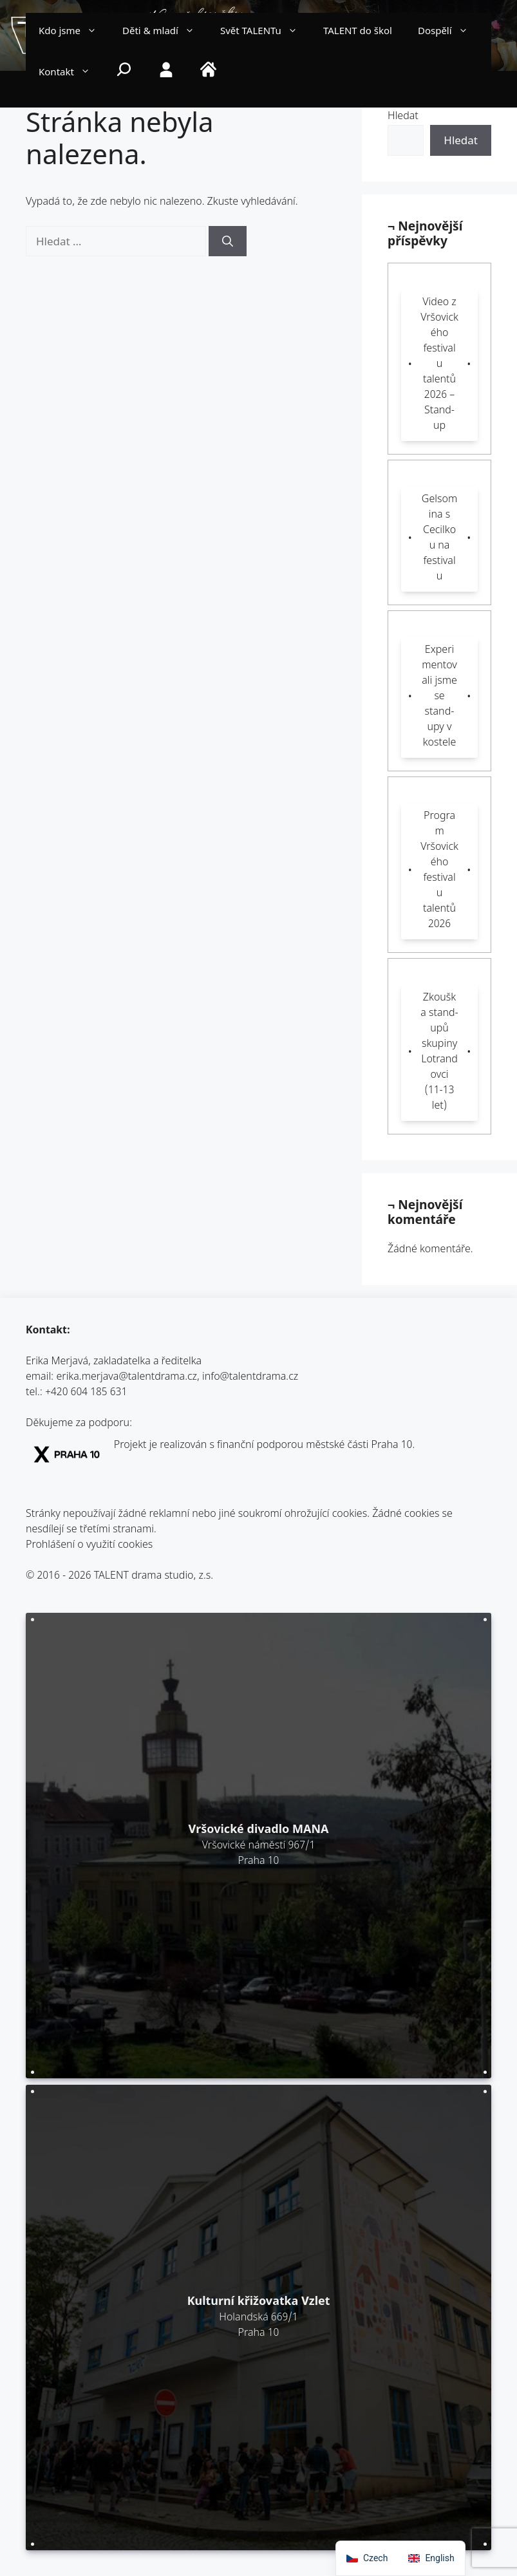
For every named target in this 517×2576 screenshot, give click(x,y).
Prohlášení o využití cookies (89, 1545)
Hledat (403, 117)
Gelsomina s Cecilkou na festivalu (439, 538)
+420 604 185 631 (86, 1393)
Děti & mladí (164, 32)
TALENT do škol (357, 32)
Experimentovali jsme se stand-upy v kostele (439, 697)
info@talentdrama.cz (250, 1377)
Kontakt (71, 73)
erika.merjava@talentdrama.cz (127, 1377)
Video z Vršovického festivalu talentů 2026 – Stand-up (439, 364)
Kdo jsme (74, 32)
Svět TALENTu (265, 32)
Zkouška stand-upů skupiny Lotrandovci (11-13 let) (439, 1052)
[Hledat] (228, 241)
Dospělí (449, 32)
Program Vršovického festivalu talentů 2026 (439, 871)
